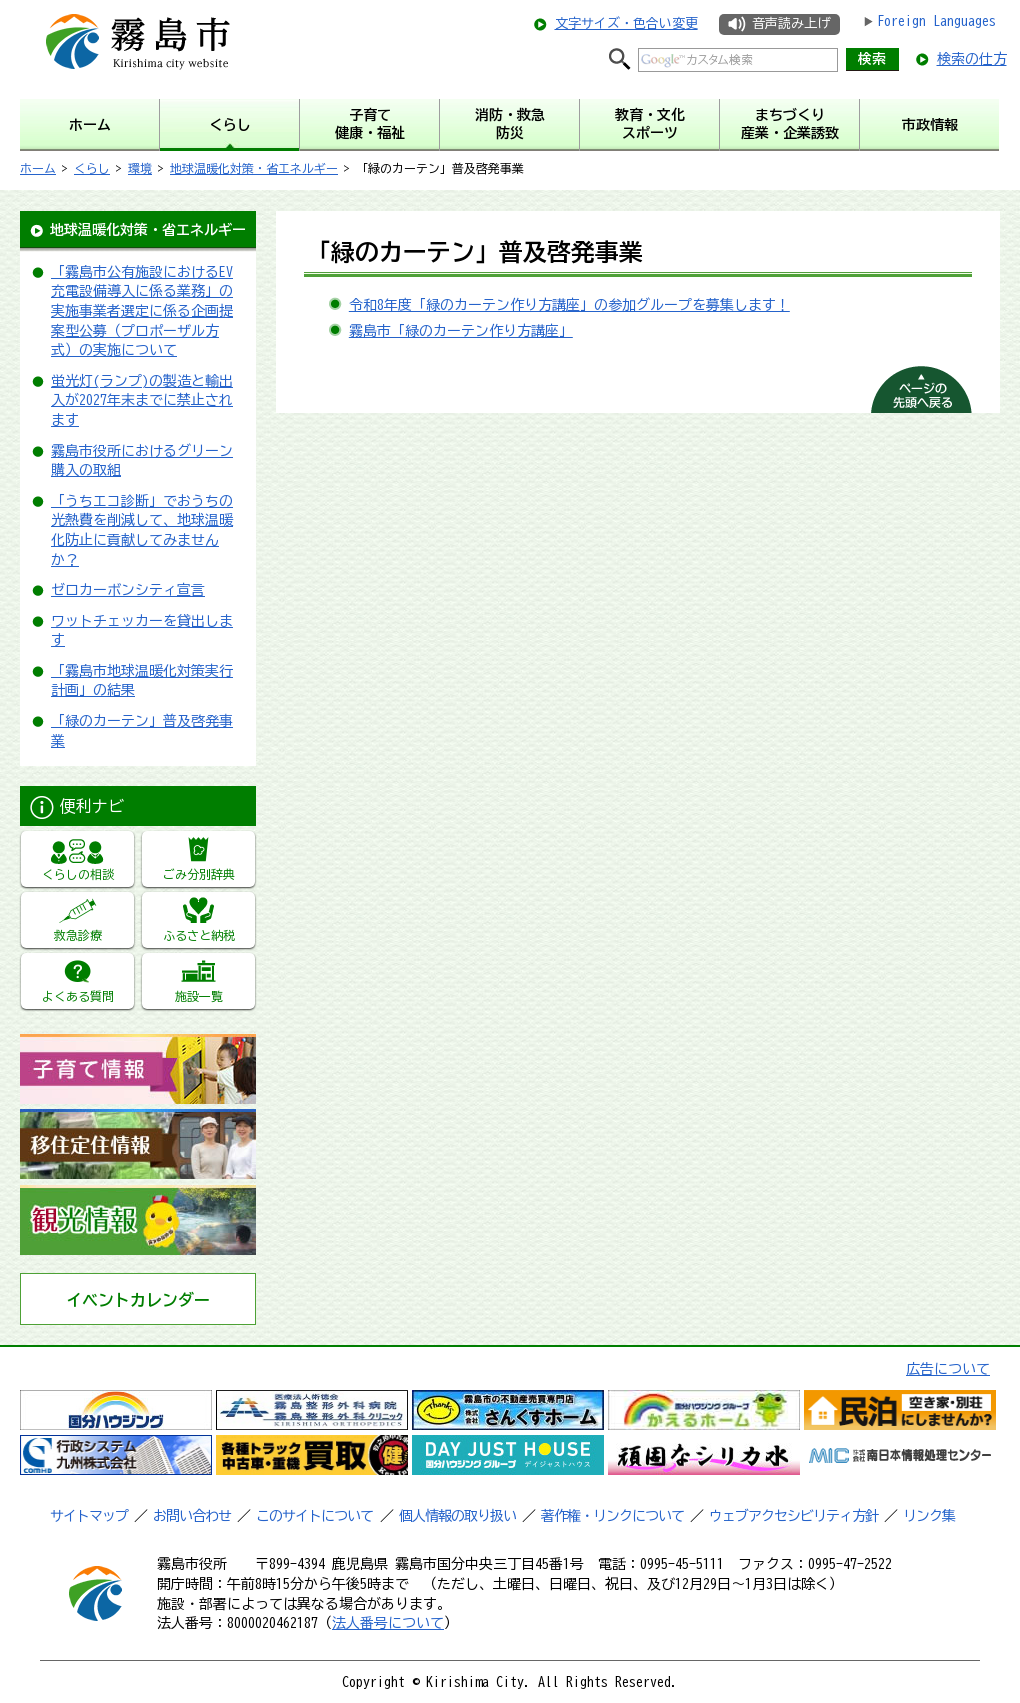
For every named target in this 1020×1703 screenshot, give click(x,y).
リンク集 (929, 1516)
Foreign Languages (936, 21)
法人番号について (388, 1623)
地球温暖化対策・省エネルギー (254, 168)
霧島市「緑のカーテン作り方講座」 (461, 331)
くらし (92, 168)
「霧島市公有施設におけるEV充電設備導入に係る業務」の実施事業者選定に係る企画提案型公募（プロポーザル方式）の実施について (142, 311)
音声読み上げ (791, 23)
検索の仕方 (972, 59)
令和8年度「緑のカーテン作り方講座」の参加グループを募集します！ (569, 305)
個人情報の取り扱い (457, 1516)
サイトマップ (89, 1516)
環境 (140, 168)
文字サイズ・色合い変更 (626, 23)
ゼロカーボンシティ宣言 (128, 590)
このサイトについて (314, 1516)
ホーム (38, 168)
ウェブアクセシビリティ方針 (793, 1516)
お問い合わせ (192, 1516)
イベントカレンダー (138, 1300)
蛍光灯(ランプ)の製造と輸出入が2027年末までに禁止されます (142, 400)
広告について (948, 1369)
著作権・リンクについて (612, 1516)
